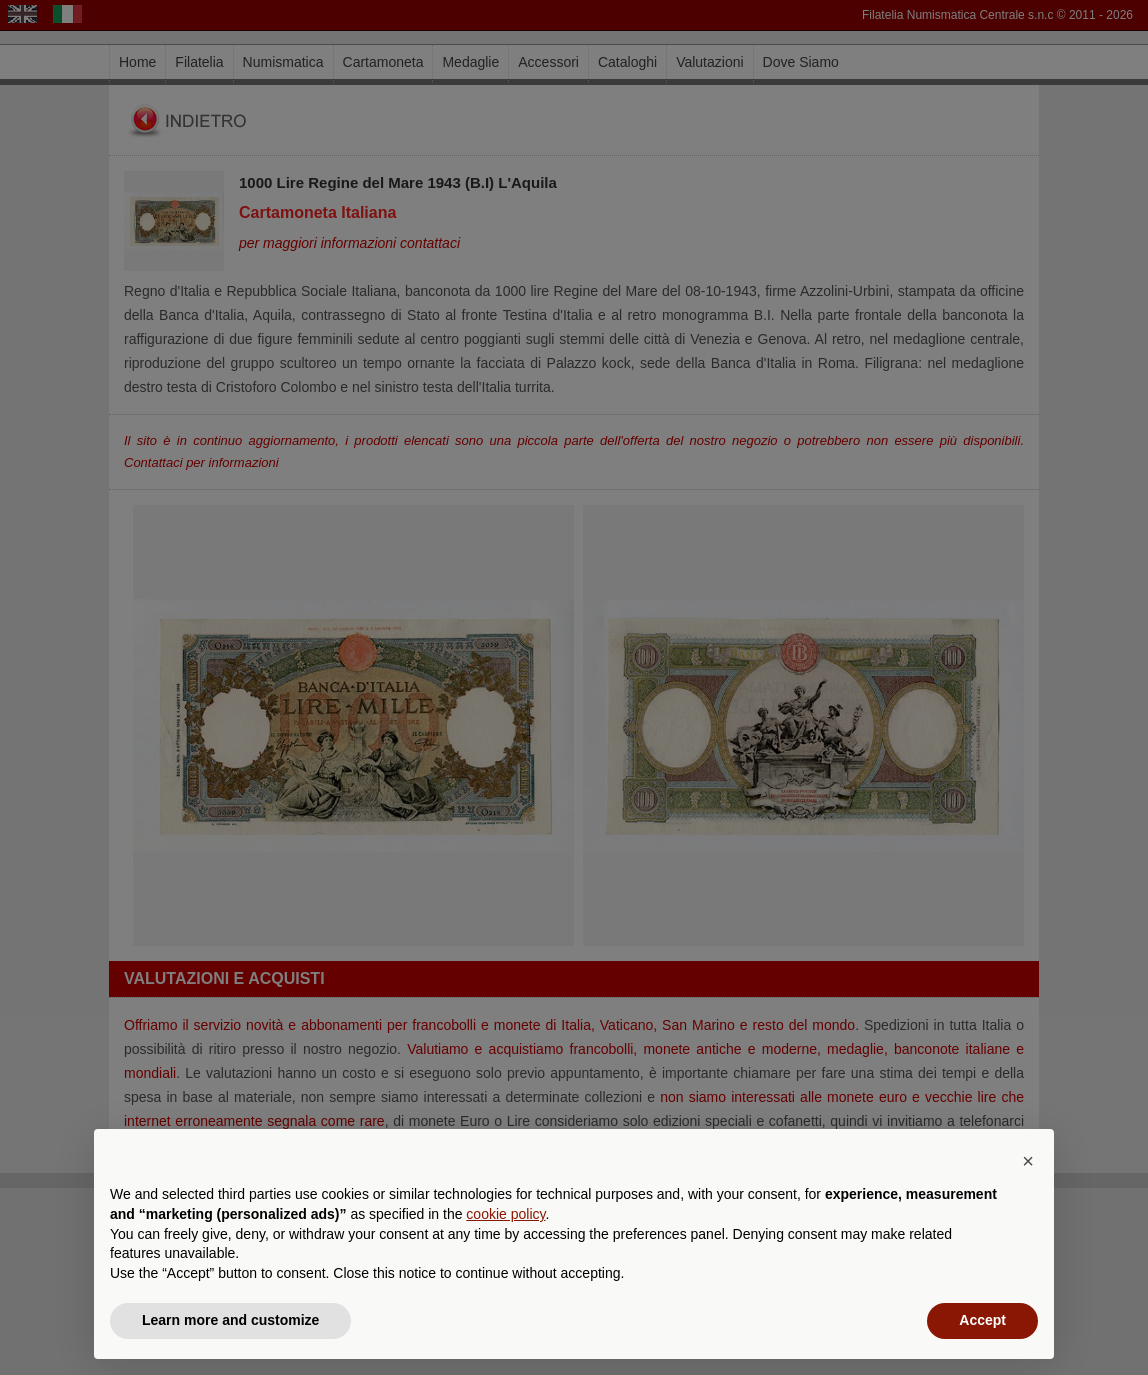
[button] (1028, 1161)
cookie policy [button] (505, 1214)
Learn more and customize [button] (230, 1320)
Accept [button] (982, 1320)
